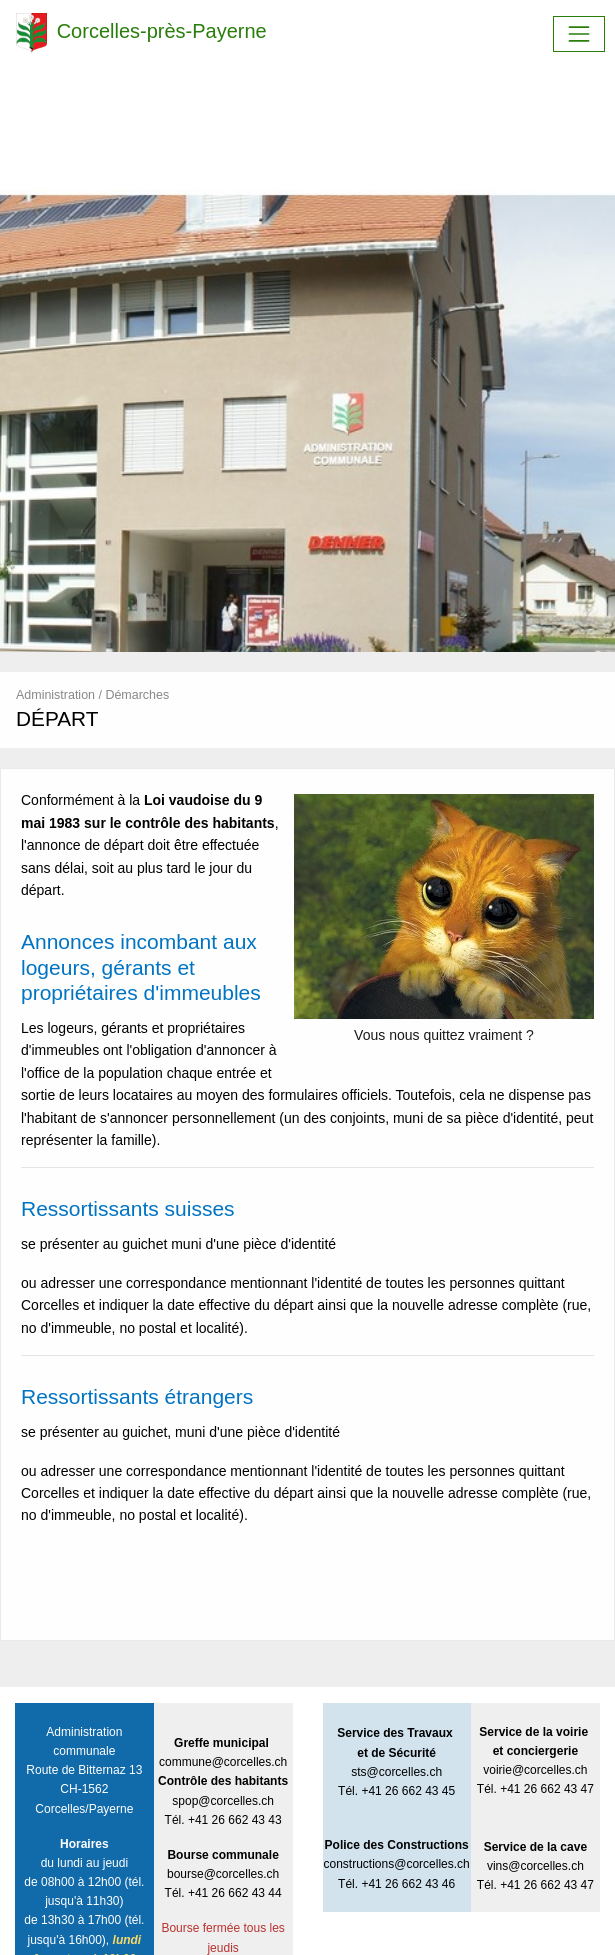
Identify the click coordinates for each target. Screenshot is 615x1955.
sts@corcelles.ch (396, 1772)
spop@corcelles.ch (223, 1801)
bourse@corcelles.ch (223, 1874)
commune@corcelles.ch (223, 1762)
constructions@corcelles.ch (397, 1864)
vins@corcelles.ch (535, 1866)
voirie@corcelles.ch (535, 1770)
